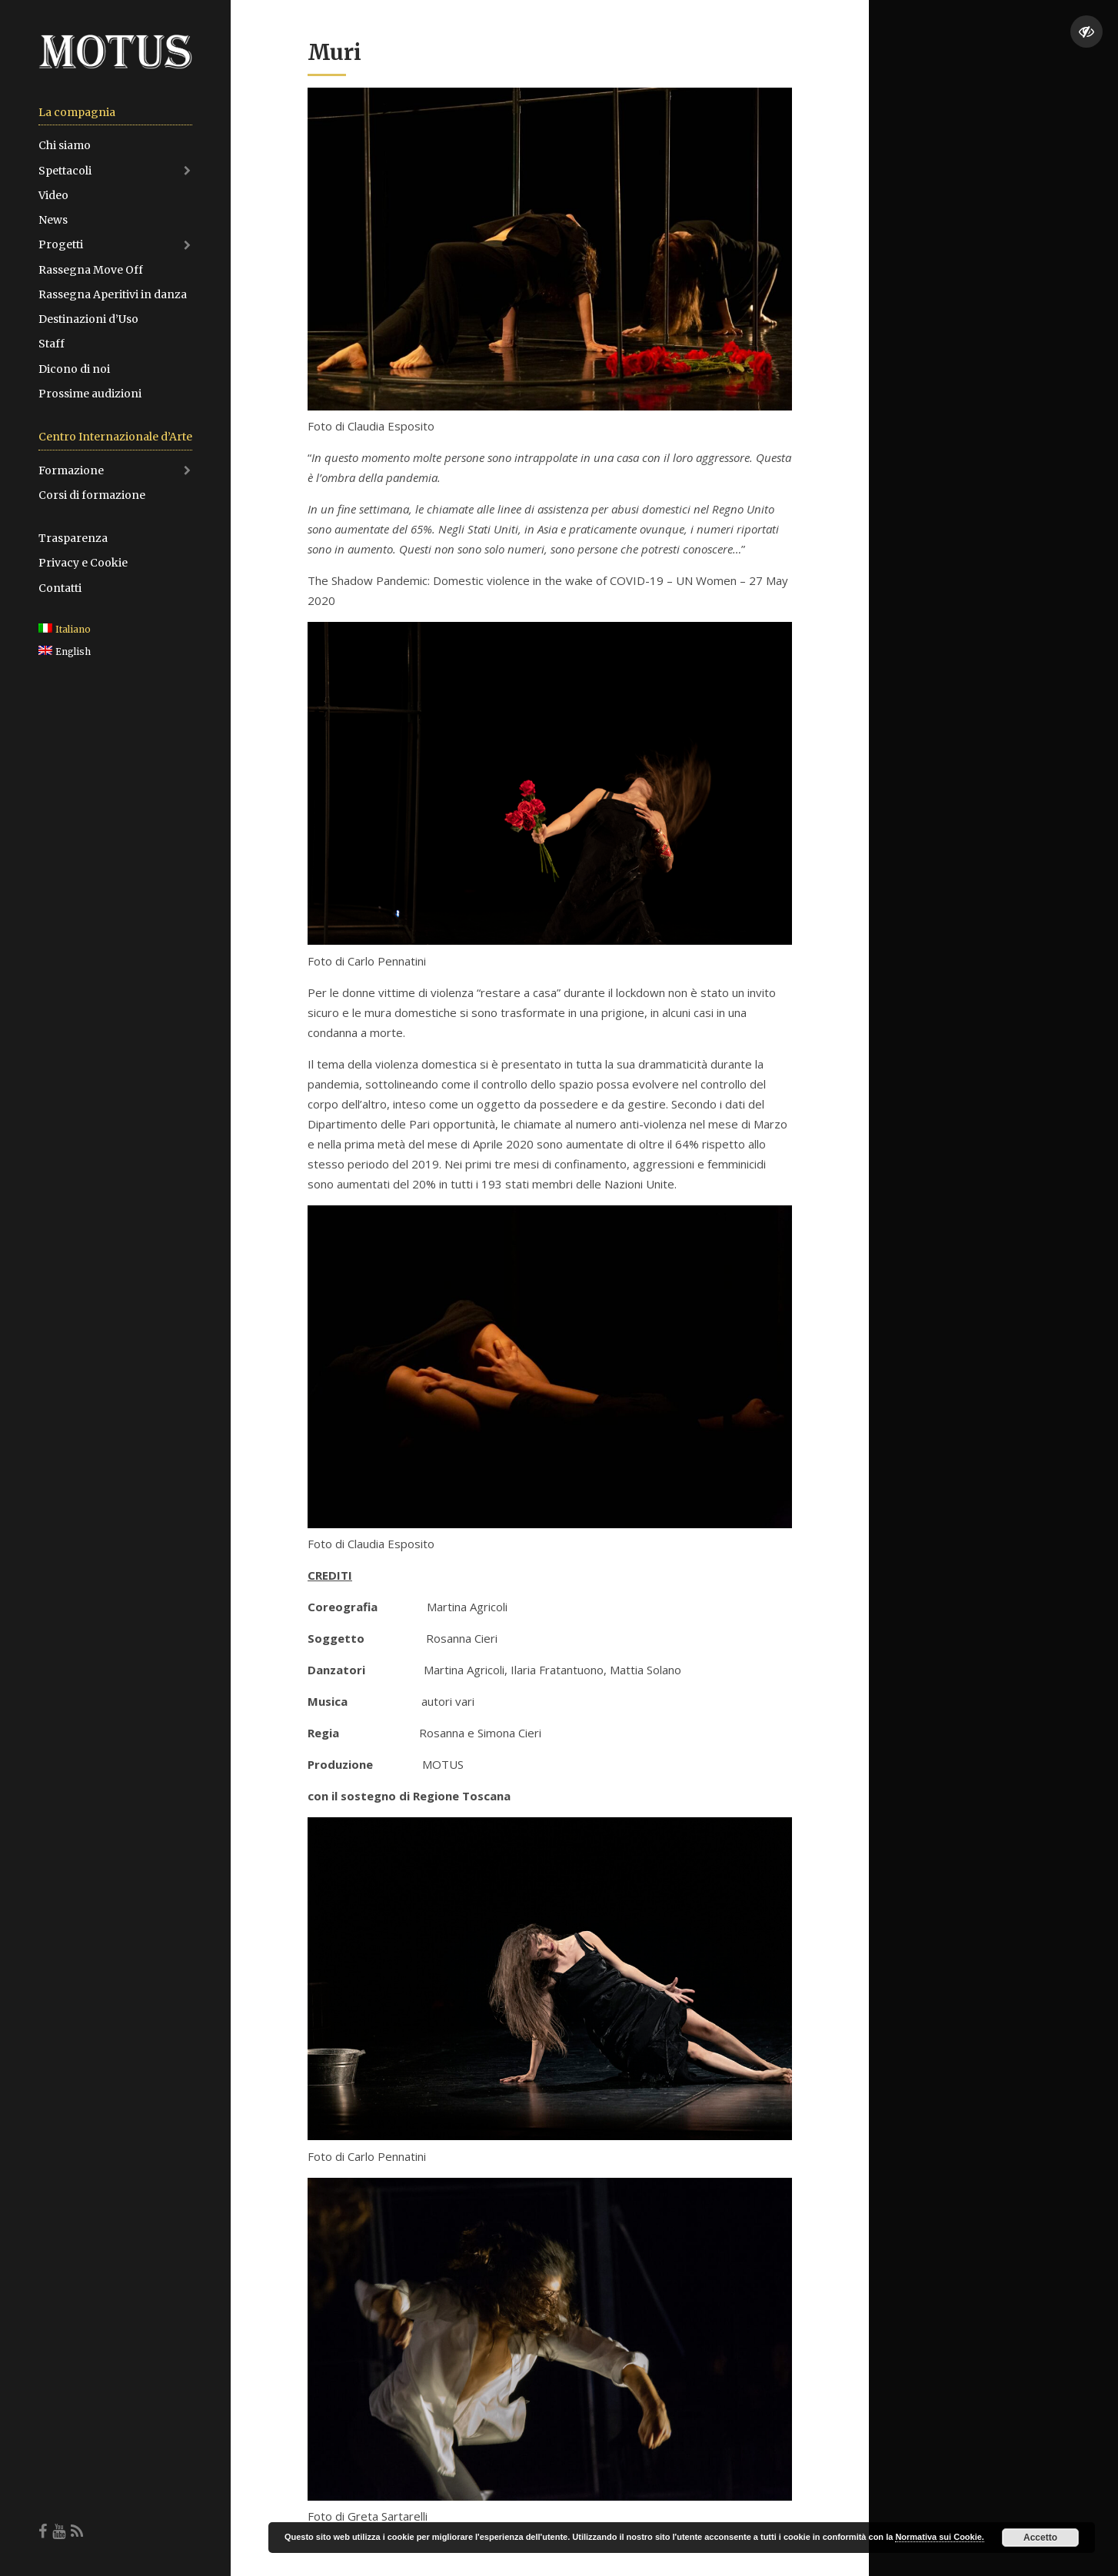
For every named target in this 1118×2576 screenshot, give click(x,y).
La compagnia (76, 112)
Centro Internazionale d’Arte (115, 437)
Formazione (71, 470)
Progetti (60, 244)
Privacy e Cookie (83, 563)
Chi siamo (64, 145)
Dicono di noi (74, 369)
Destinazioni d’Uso (88, 319)
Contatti (60, 588)
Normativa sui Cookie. (939, 2536)
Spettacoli (65, 171)
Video (53, 195)
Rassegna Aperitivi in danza (112, 294)
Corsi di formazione (91, 495)
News (53, 220)
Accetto (1040, 2537)
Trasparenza (73, 538)
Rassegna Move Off (90, 270)
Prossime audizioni (89, 394)
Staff (51, 344)
